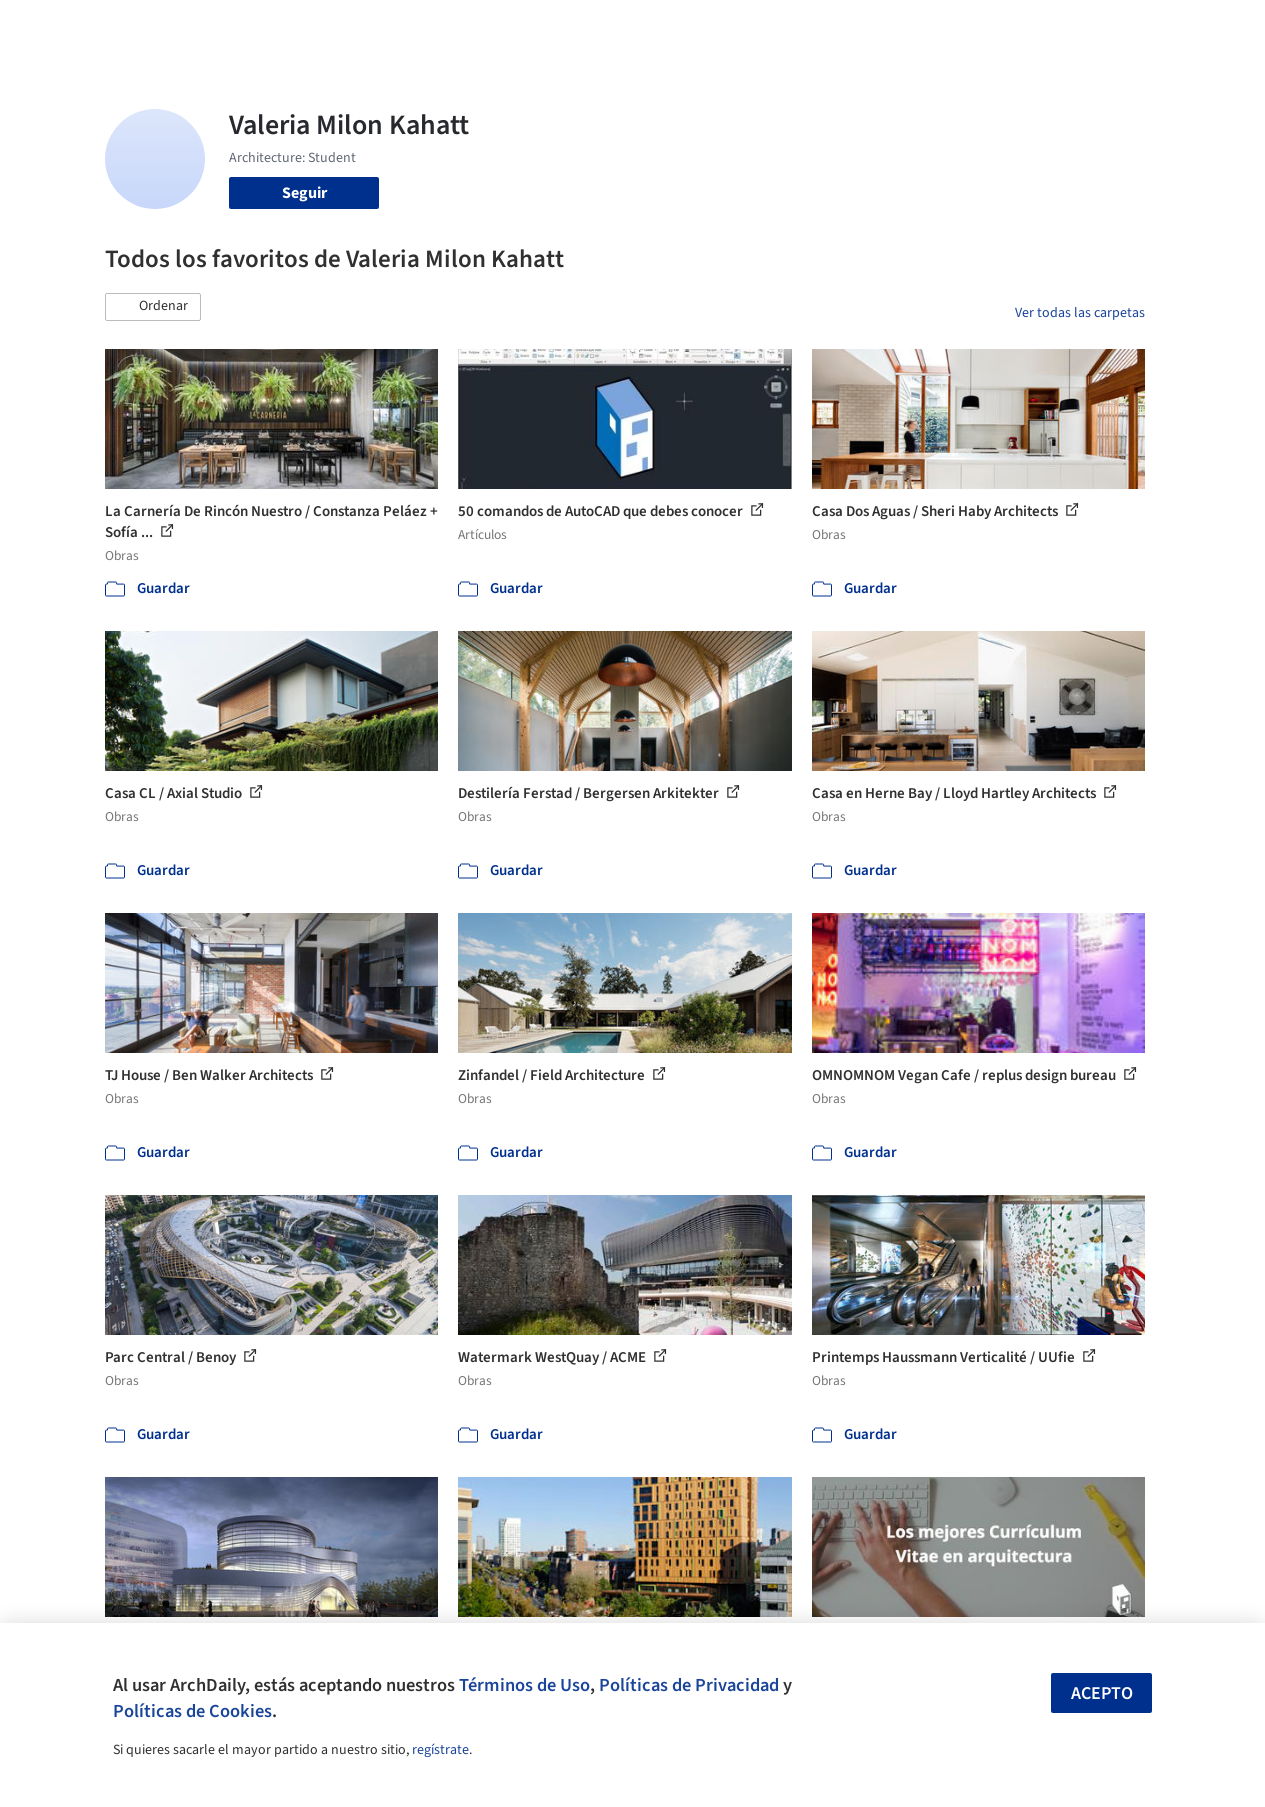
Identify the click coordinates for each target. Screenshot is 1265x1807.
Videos (862, 28)
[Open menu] (1202, 28)
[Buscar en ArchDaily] (313, 28)
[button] (153, 307)
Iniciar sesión (970, 28)
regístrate (440, 1750)
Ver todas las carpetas (1080, 313)
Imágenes (588, 28)
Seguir (304, 193)
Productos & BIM (694, 28)
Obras (518, 28)
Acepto (1102, 1693)
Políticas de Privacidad (689, 1685)
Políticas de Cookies (192, 1711)
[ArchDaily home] (64, 28)
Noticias (795, 28)
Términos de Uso (524, 1685)
